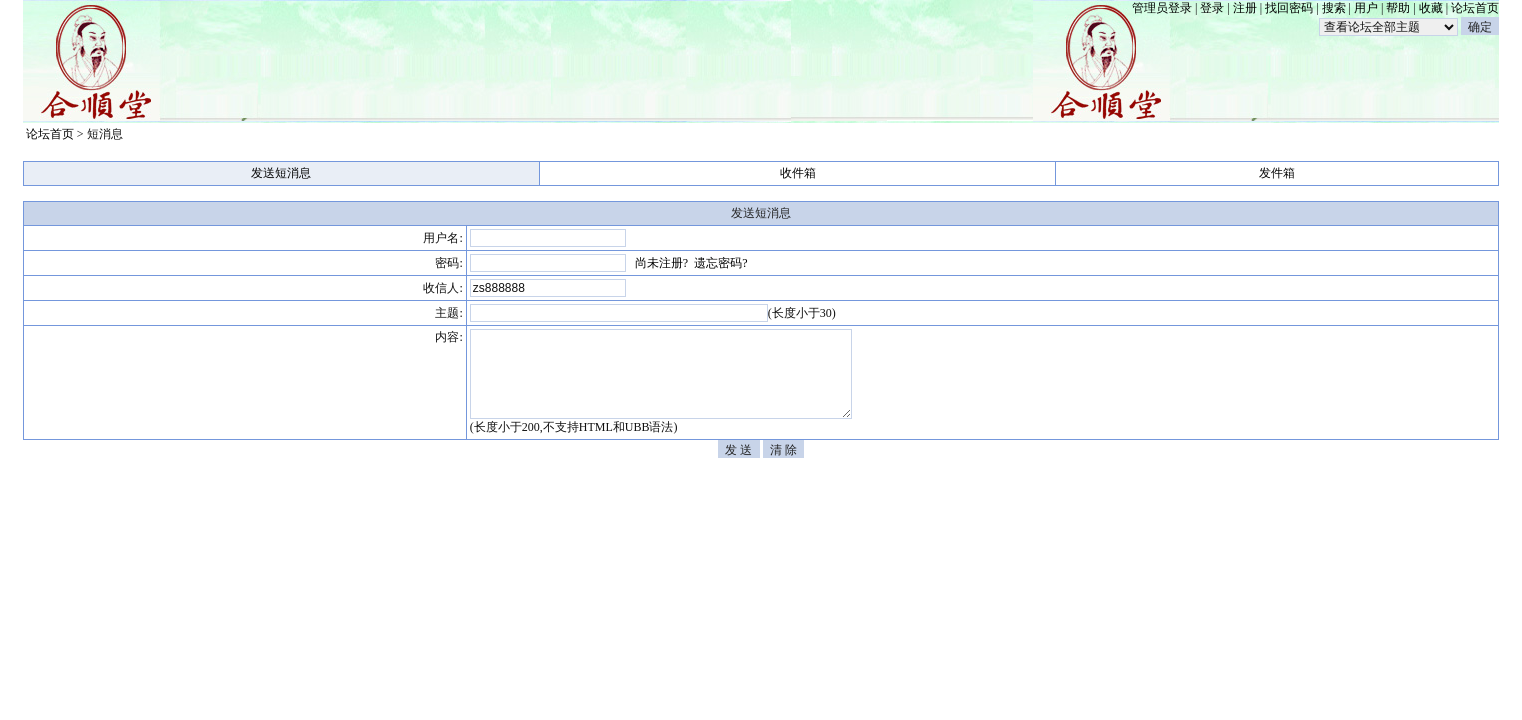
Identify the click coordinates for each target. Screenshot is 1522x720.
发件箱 (1277, 173)
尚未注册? (661, 263)
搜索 (1334, 8)
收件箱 (798, 173)
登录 (1212, 8)
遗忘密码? (720, 263)
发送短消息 (281, 173)
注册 (1245, 8)
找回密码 (1289, 8)
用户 (1366, 8)
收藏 (1431, 8)
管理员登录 (1162, 8)
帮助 (1398, 8)
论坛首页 (1475, 8)
